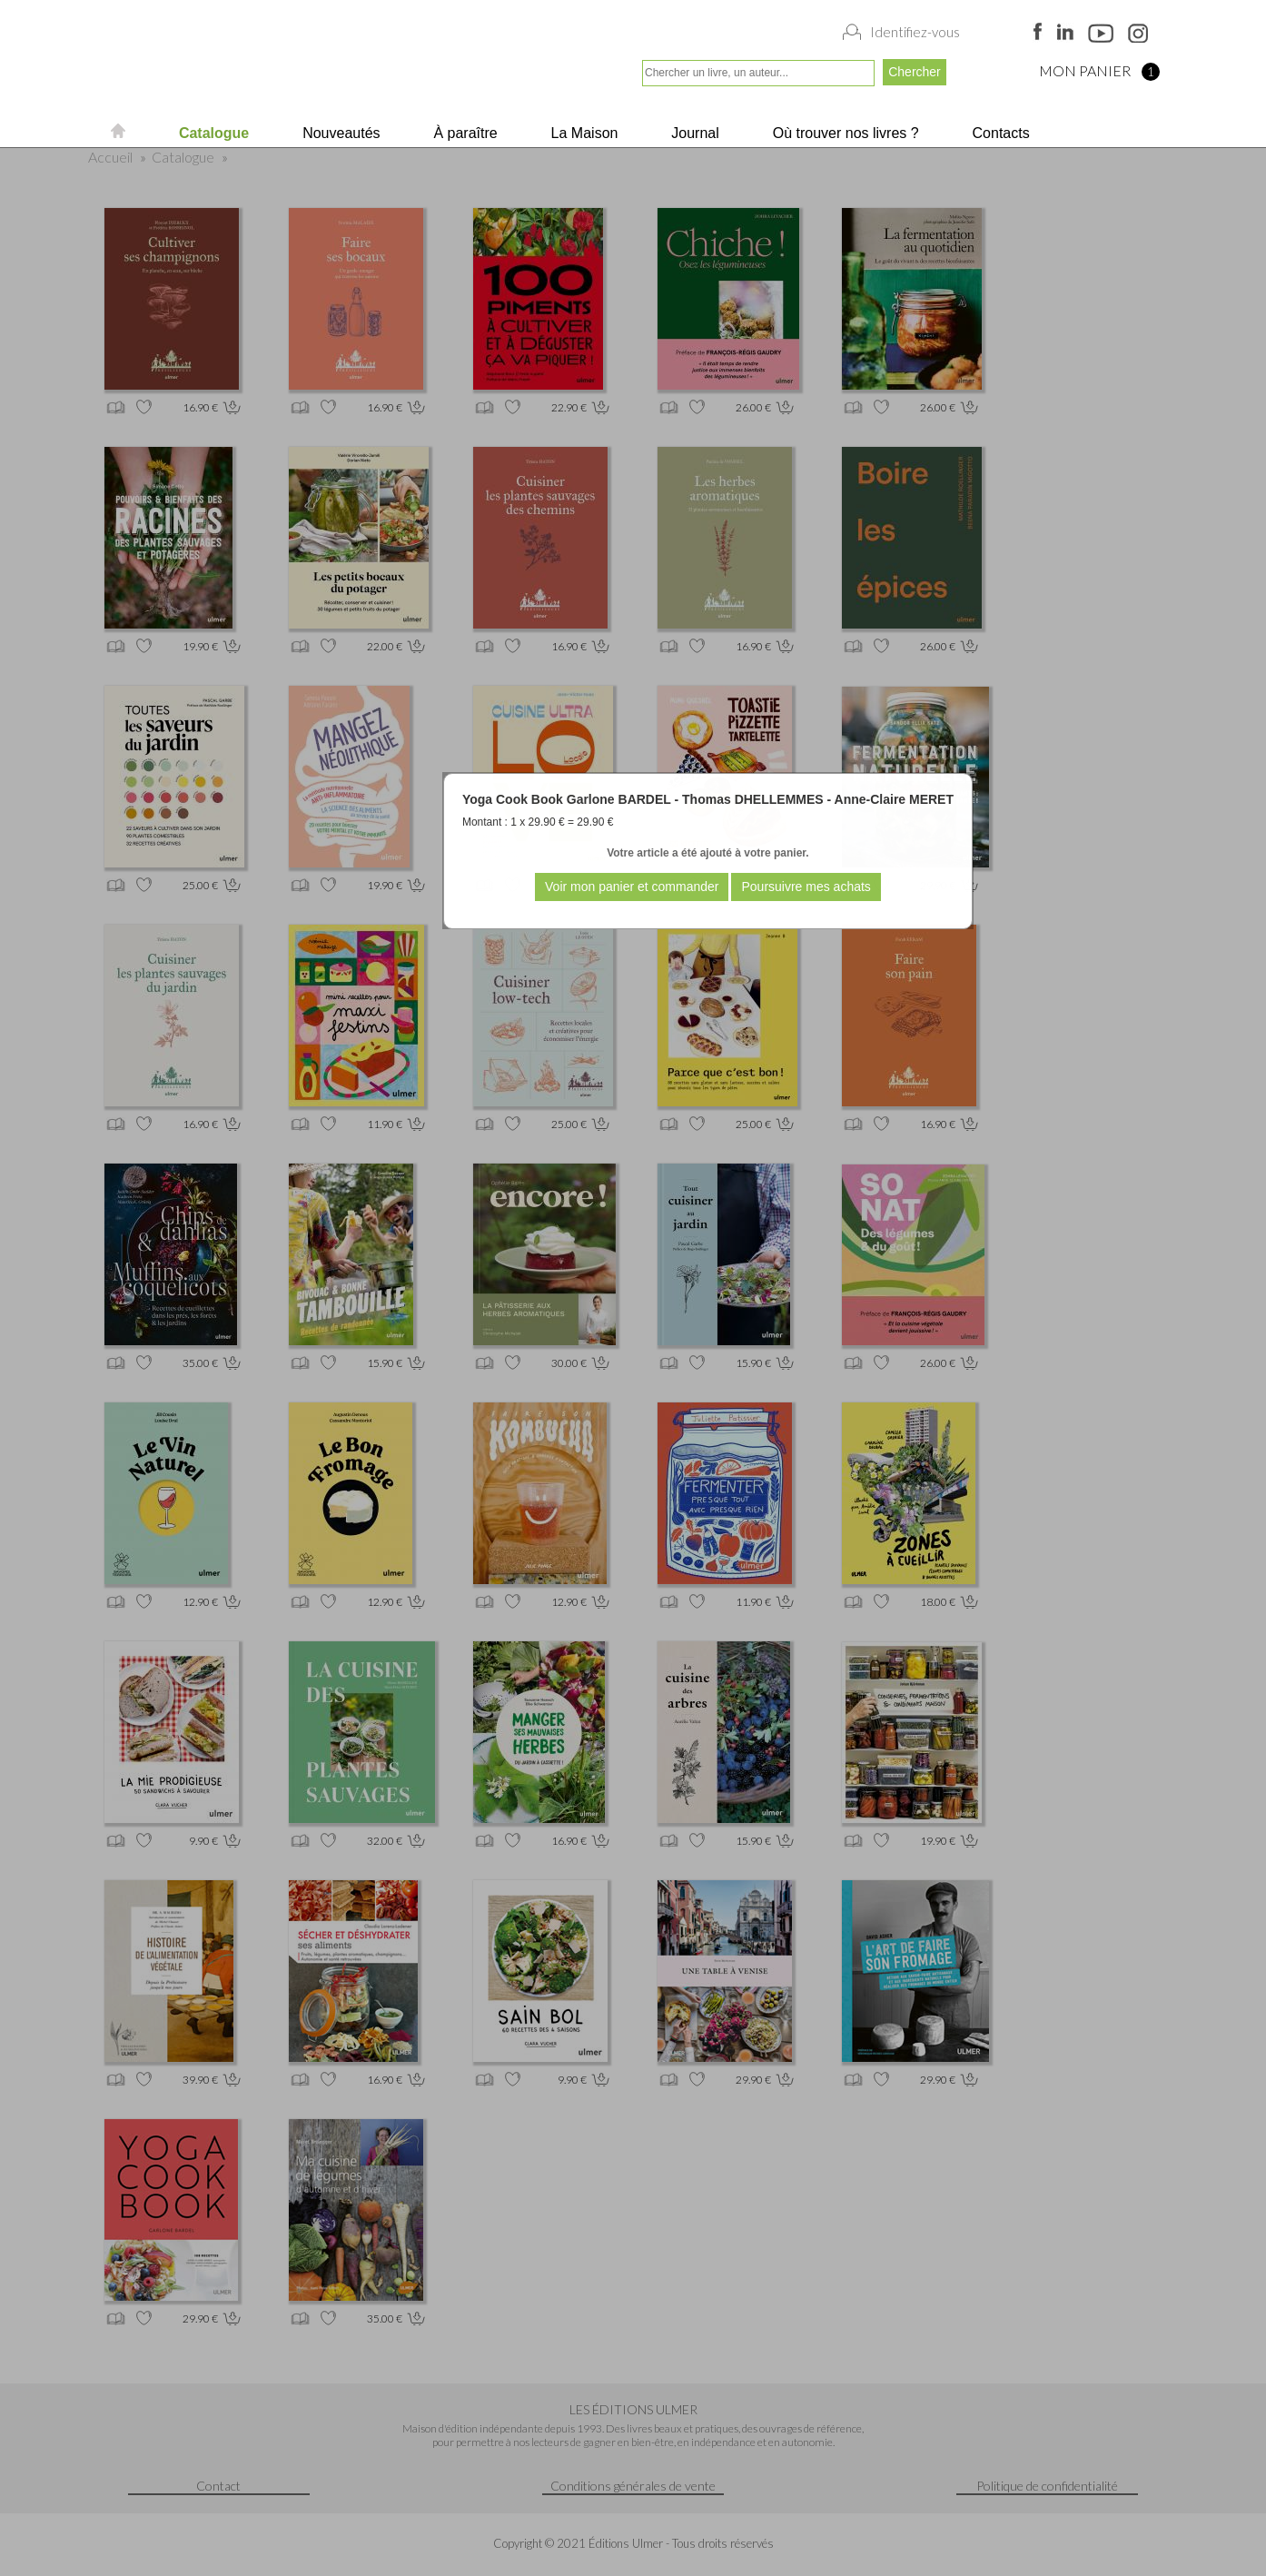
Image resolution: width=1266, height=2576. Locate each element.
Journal (693, 133)
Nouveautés (340, 133)
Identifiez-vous (915, 32)
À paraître (464, 133)
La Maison (582, 133)
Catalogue (211, 133)
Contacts (999, 133)
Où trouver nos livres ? (843, 133)
